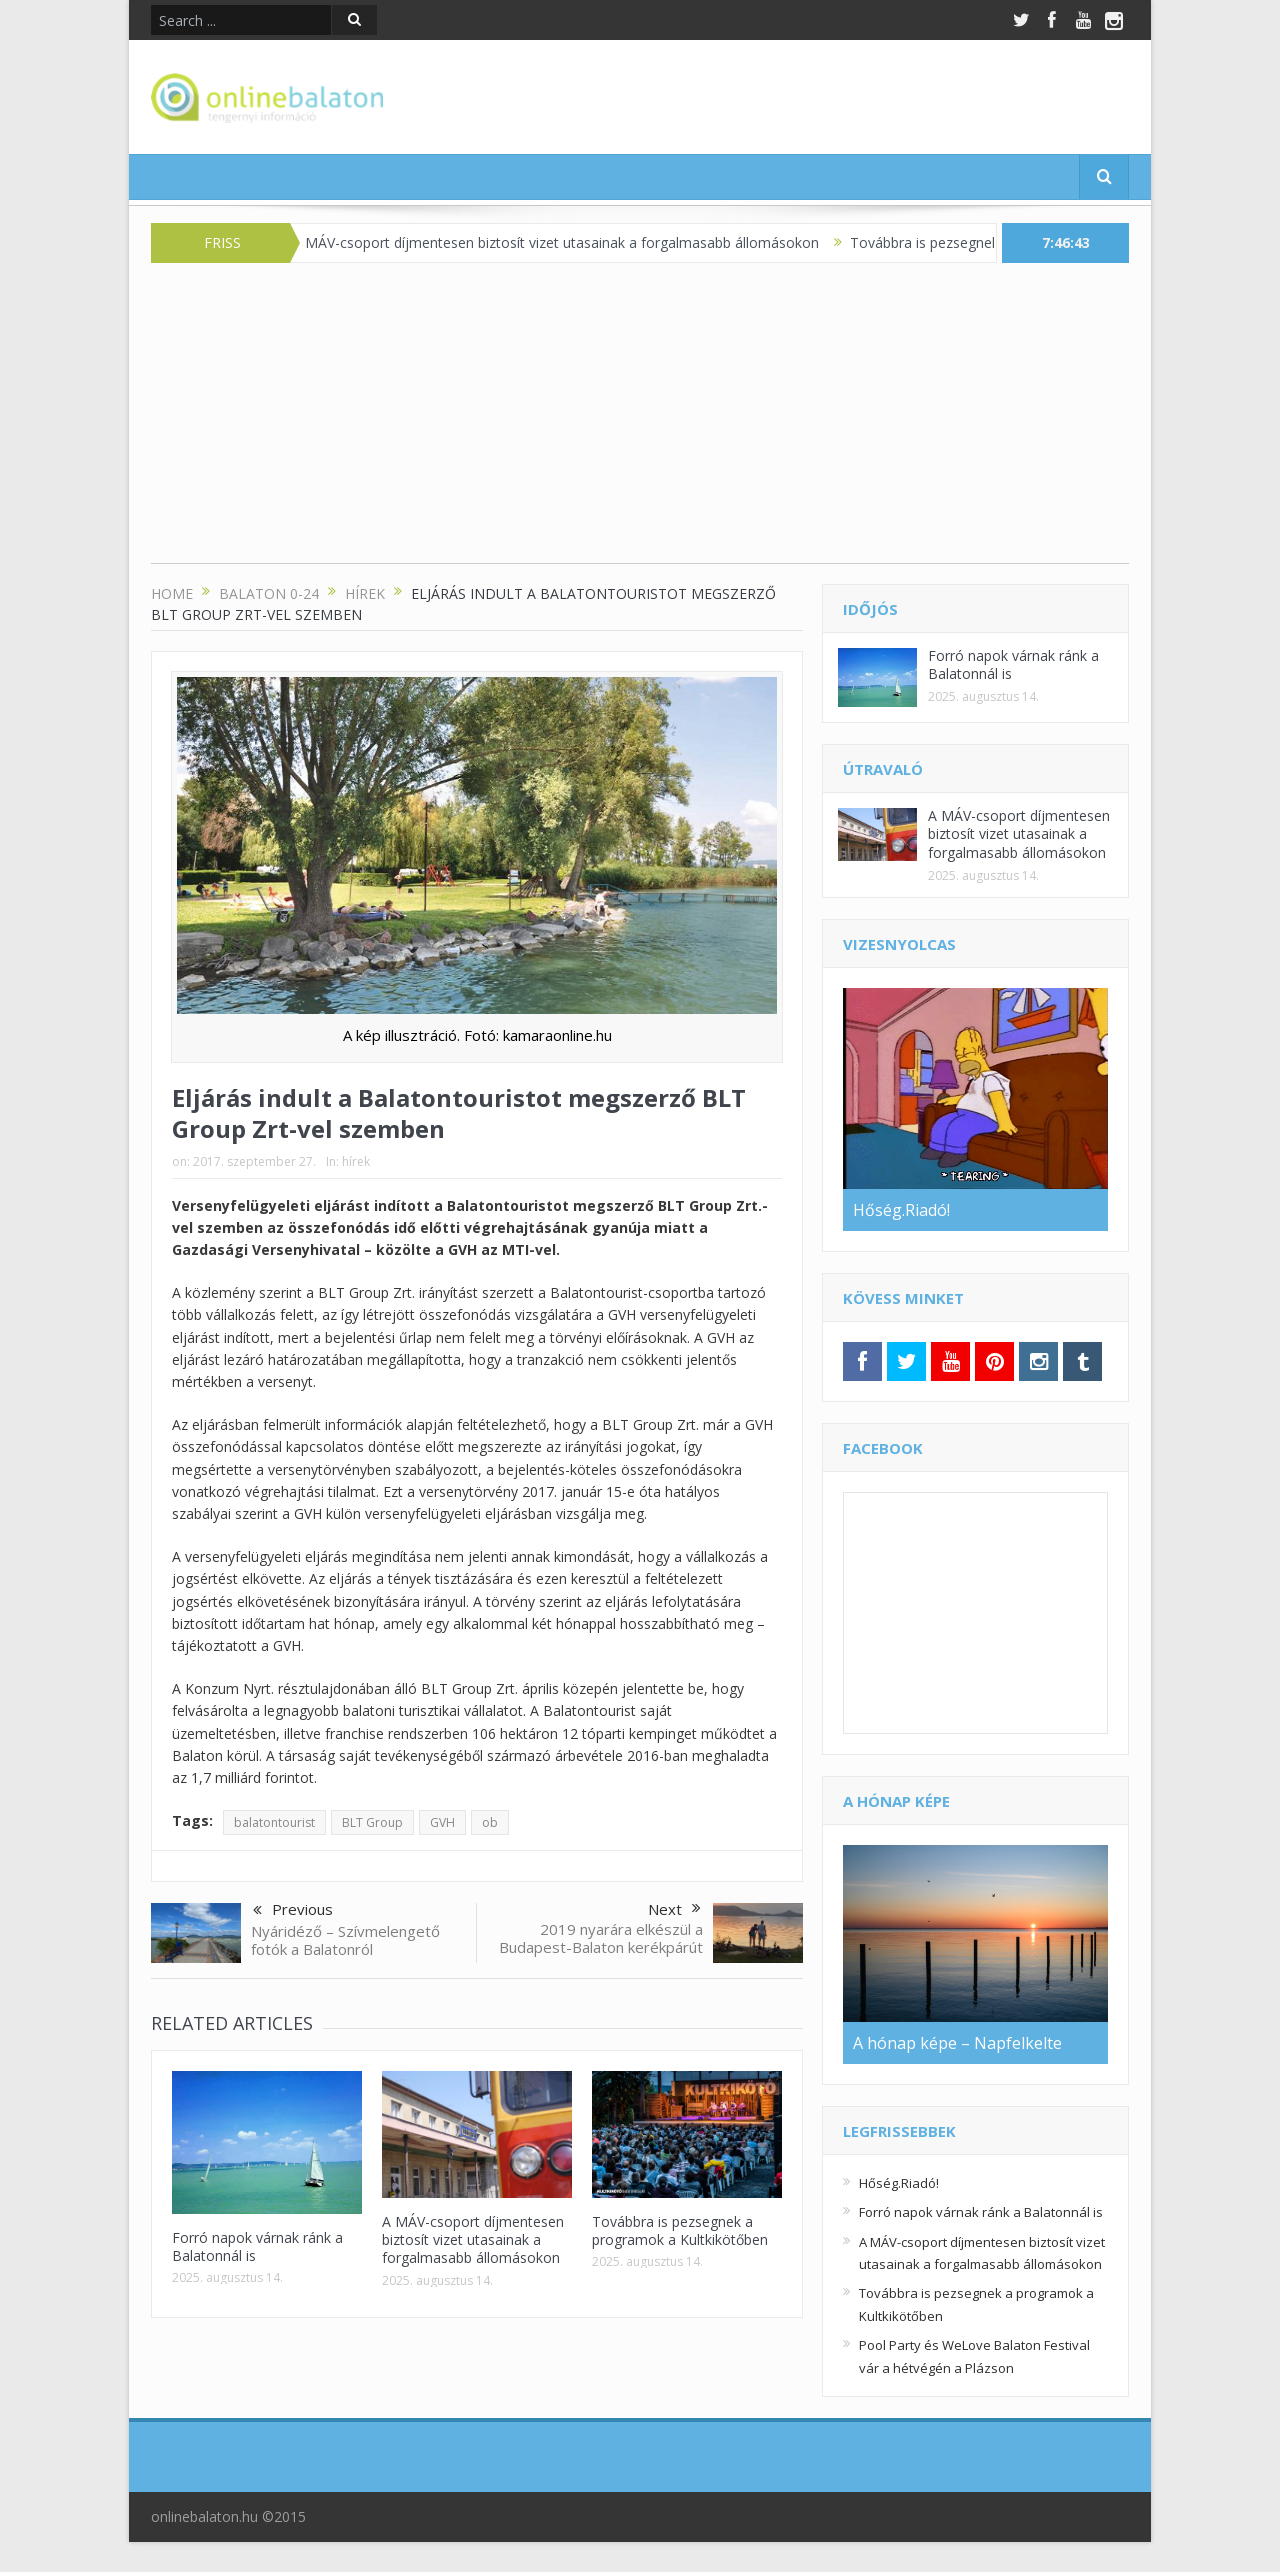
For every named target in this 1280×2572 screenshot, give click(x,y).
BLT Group (372, 1822)
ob (490, 1822)
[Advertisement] (640, 423)
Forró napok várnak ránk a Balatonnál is (257, 2246)
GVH (442, 1822)
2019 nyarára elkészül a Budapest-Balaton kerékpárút (601, 1938)
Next (674, 1909)
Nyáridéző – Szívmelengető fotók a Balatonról (345, 1940)
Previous (293, 1911)
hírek (356, 1161)
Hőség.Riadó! (899, 2183)
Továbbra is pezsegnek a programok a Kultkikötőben (680, 2230)
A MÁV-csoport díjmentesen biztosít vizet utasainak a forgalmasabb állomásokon (571, 242)
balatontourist (274, 1822)
